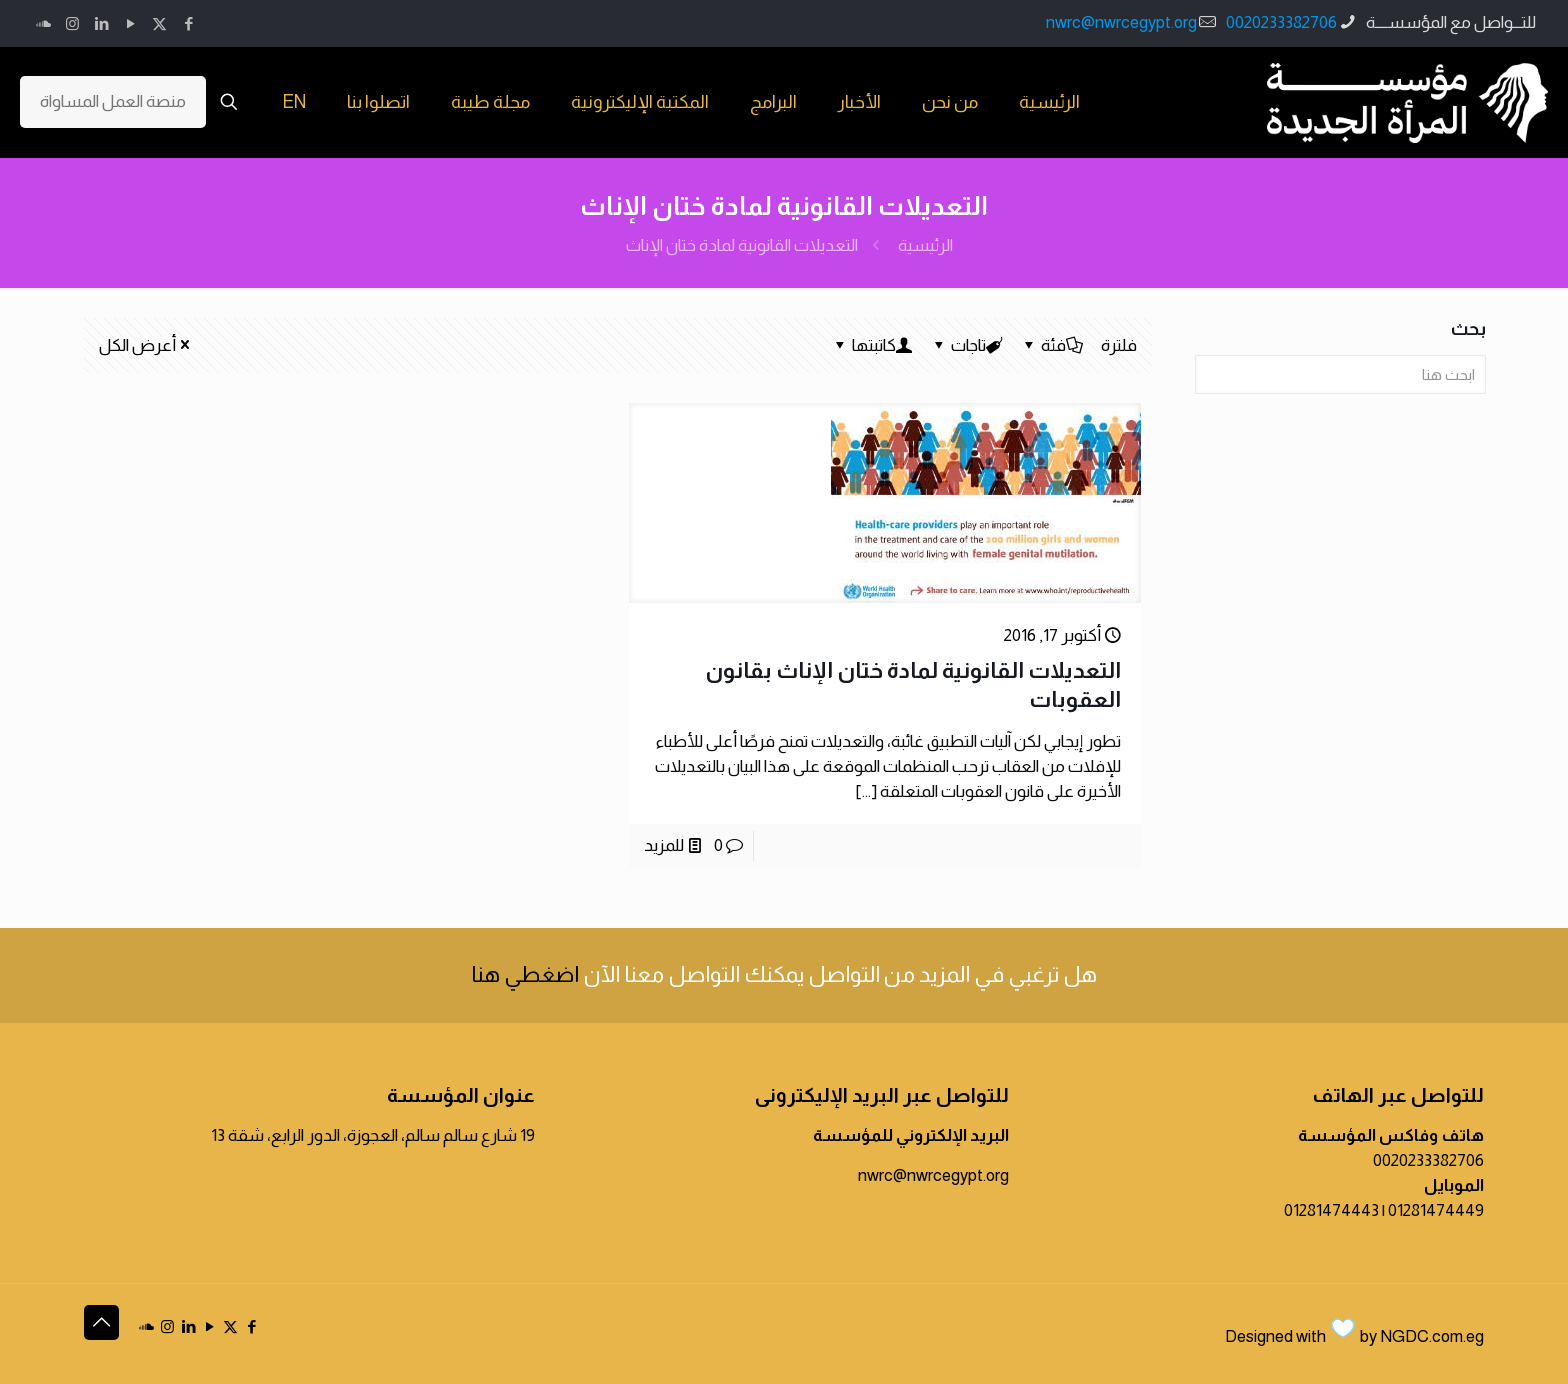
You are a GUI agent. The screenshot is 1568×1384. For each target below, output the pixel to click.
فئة (1052, 345)
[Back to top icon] (101, 1322)
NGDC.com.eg (1432, 1336)
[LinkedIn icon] (101, 23)
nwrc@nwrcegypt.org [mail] (1121, 22)
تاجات (967, 345)
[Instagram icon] (72, 23)
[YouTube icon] (130, 23)
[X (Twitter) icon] (159, 23)
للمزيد (664, 845)
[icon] (43, 23)
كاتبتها (872, 345)
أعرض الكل (146, 345)
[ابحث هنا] (1340, 374)
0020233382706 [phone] (1281, 22)
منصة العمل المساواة (113, 101)
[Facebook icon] (188, 23)
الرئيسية (925, 245)
